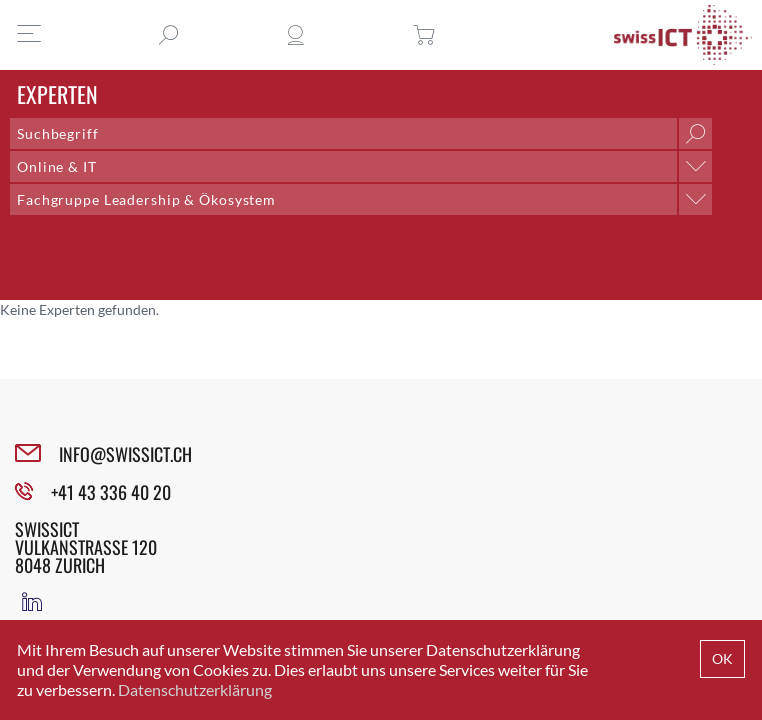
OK (722, 658)
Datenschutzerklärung (195, 689)
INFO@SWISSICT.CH (125, 454)
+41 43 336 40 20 (111, 492)
